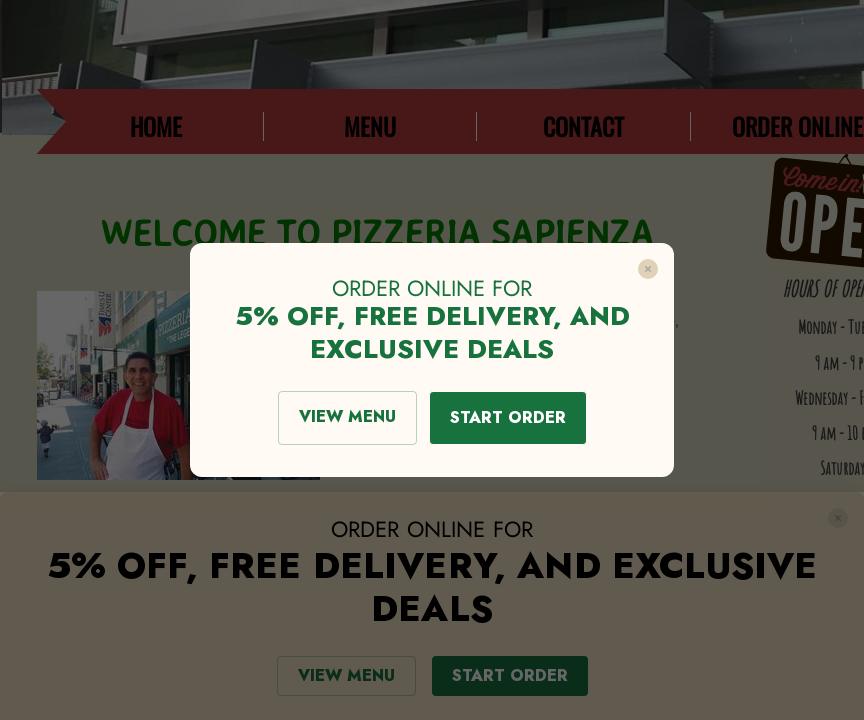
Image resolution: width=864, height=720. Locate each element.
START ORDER (508, 417)
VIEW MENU (347, 416)
